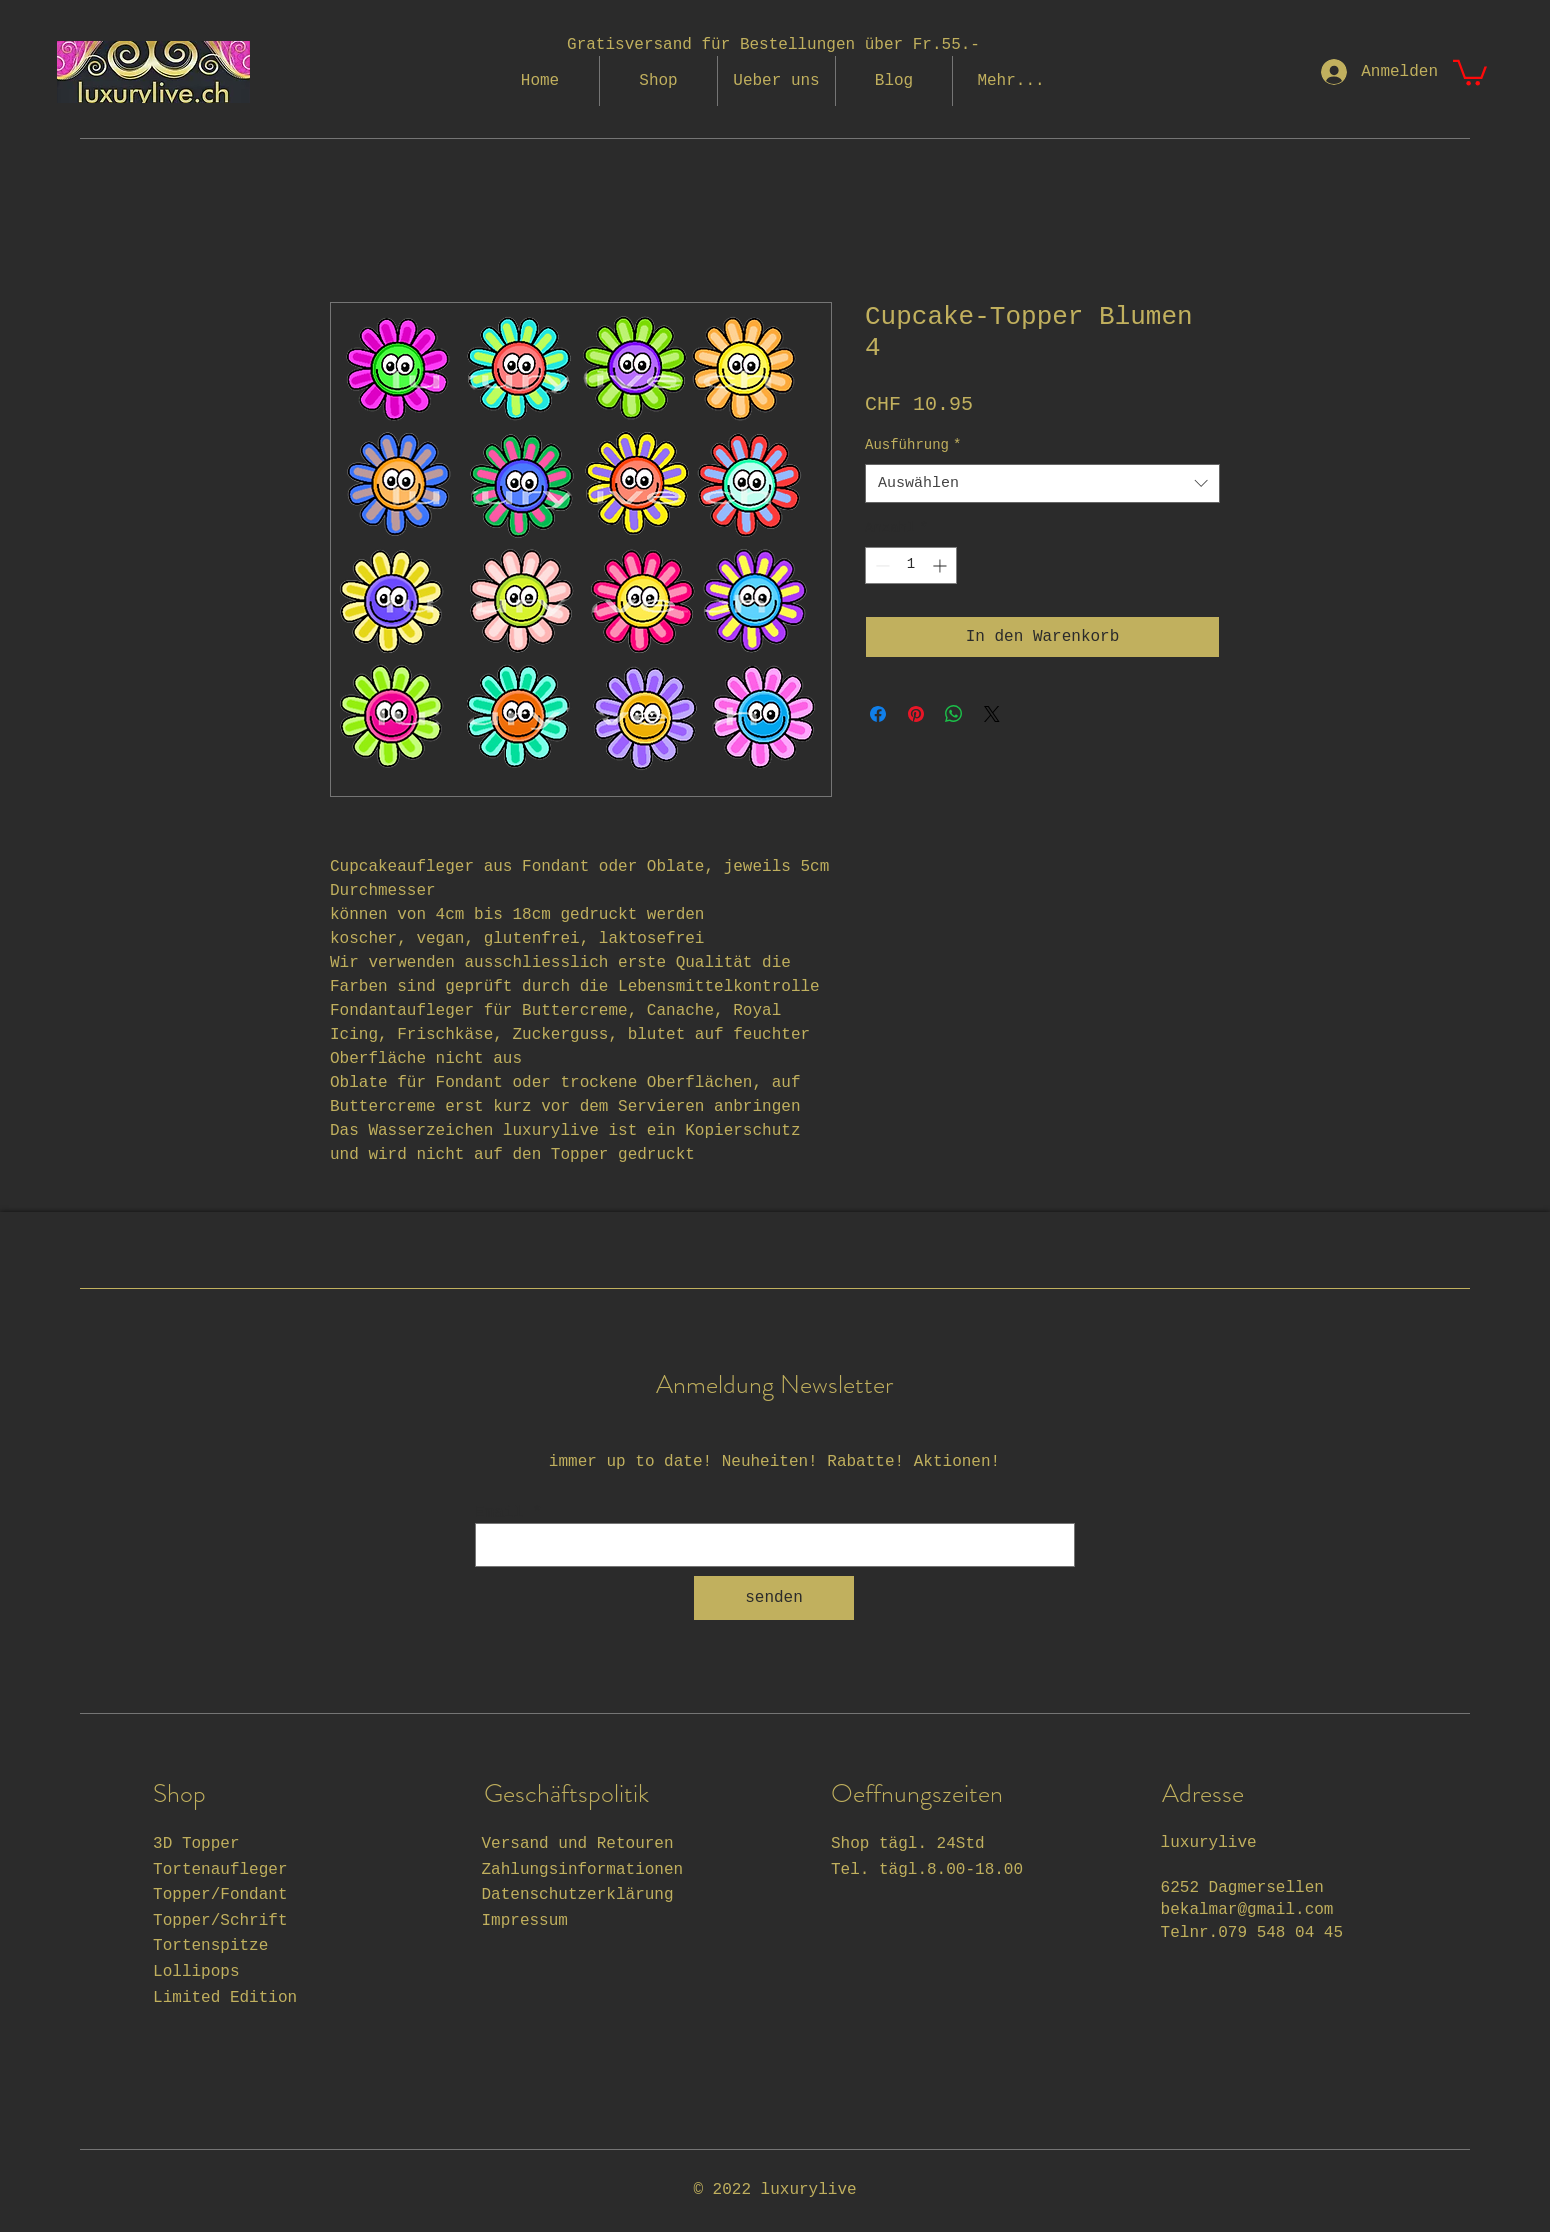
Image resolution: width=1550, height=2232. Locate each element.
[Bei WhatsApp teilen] (954, 714)
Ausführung (913, 445)
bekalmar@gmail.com (1247, 1910)
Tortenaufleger (220, 1870)
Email (499, 1513)
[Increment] (941, 565)
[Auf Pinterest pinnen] (916, 714)
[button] (1470, 71)
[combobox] (1042, 483)
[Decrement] (880, 565)
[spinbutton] (911, 565)
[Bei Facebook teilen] (878, 714)
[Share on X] (992, 714)
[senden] (774, 1598)
